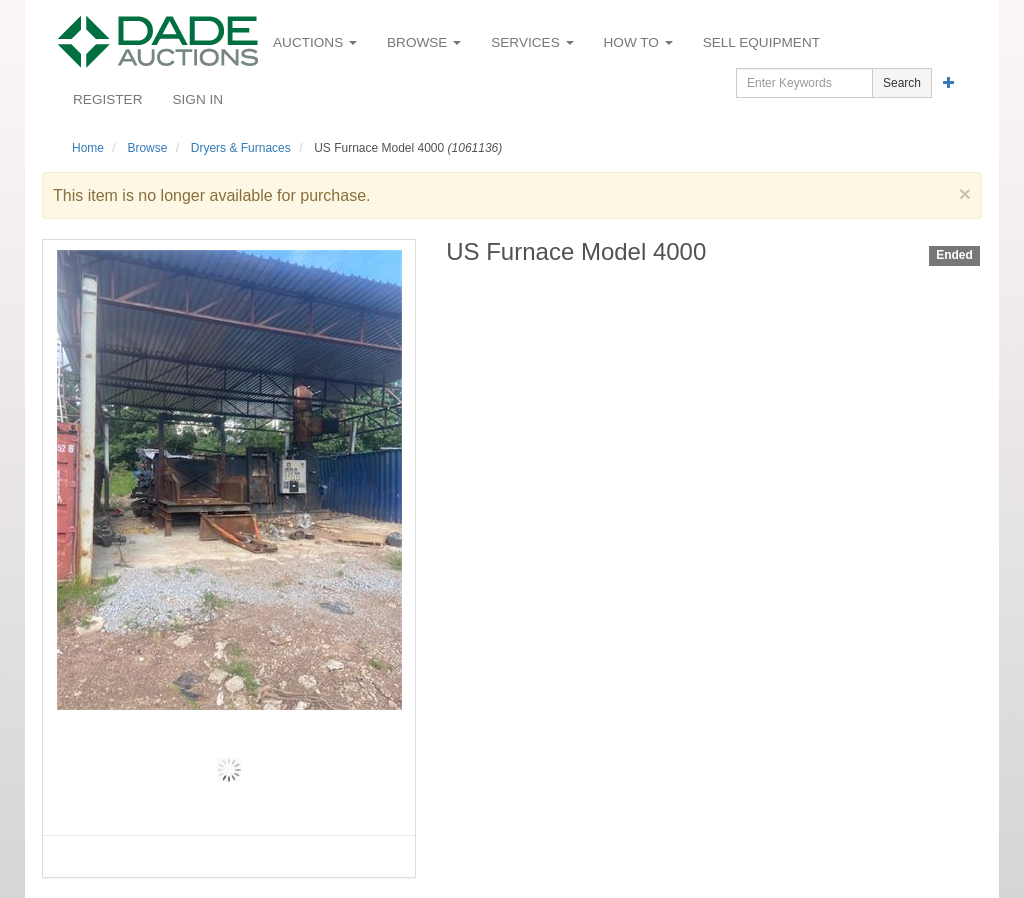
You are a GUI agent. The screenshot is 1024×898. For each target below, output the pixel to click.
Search (902, 83)
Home (88, 148)
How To (638, 42)
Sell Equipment (761, 42)
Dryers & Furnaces (241, 148)
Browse (424, 42)
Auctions (315, 42)
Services (532, 42)
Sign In (198, 99)
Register (108, 99)
